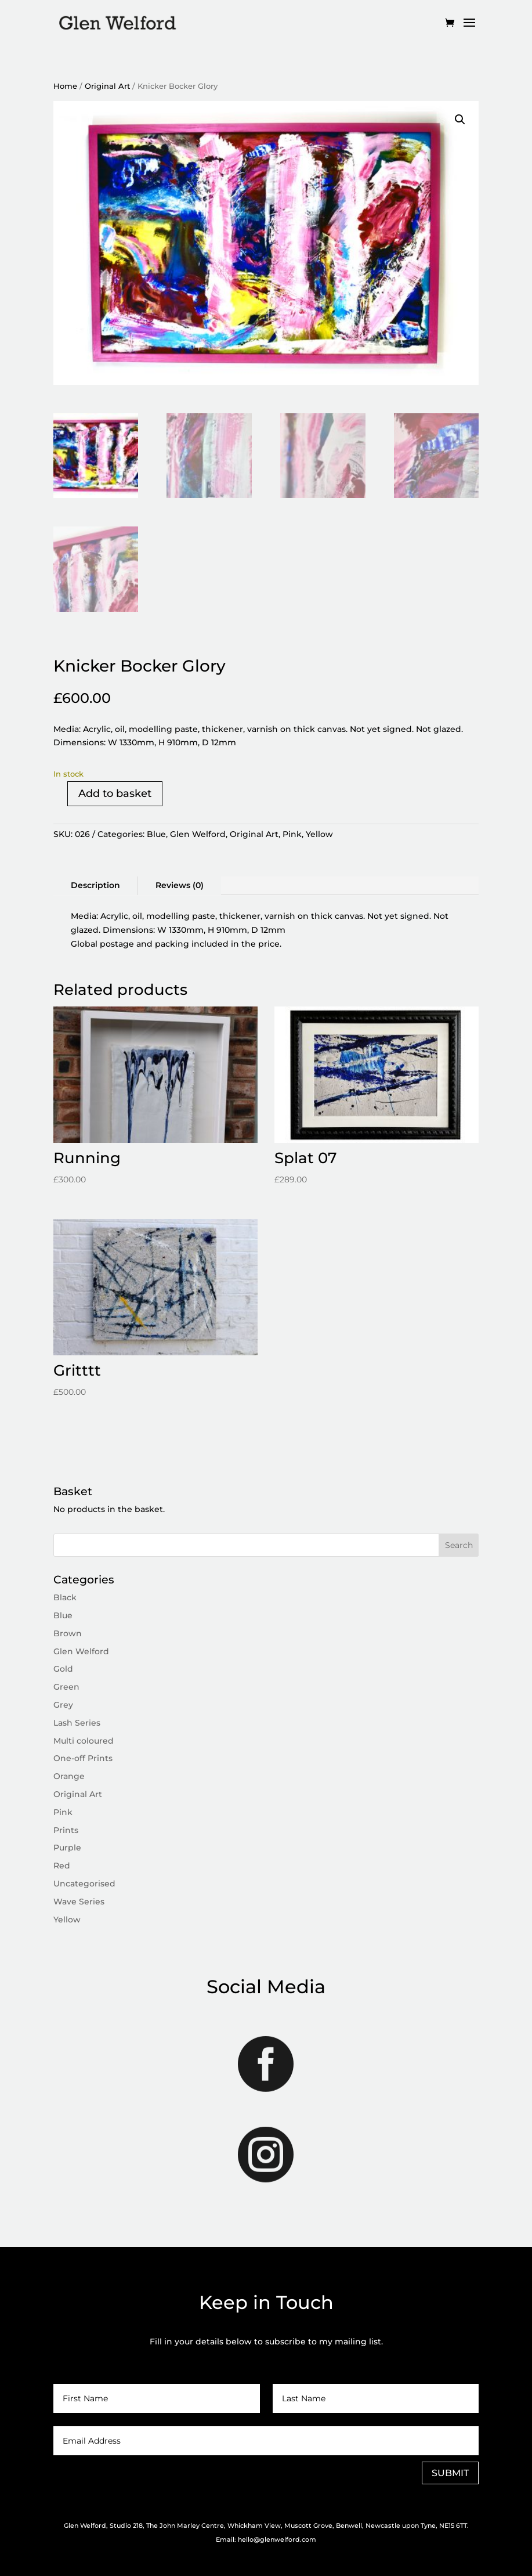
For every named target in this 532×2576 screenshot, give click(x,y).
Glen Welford (198, 834)
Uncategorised (84, 1883)
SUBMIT (450, 2472)
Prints (65, 1830)
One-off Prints (83, 1758)
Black (65, 1597)
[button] (460, 119)
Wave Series (78, 1901)
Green (66, 1687)
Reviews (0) (179, 885)
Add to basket (114, 793)
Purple (67, 1847)
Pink (292, 834)
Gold (63, 1669)
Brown (67, 1633)
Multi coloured (83, 1741)
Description (95, 885)
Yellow (319, 834)
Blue (156, 834)
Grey (63, 1705)
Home (65, 86)
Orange (69, 1776)
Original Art (107, 86)
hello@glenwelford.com (277, 2539)
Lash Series (76, 1723)
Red (61, 1865)
